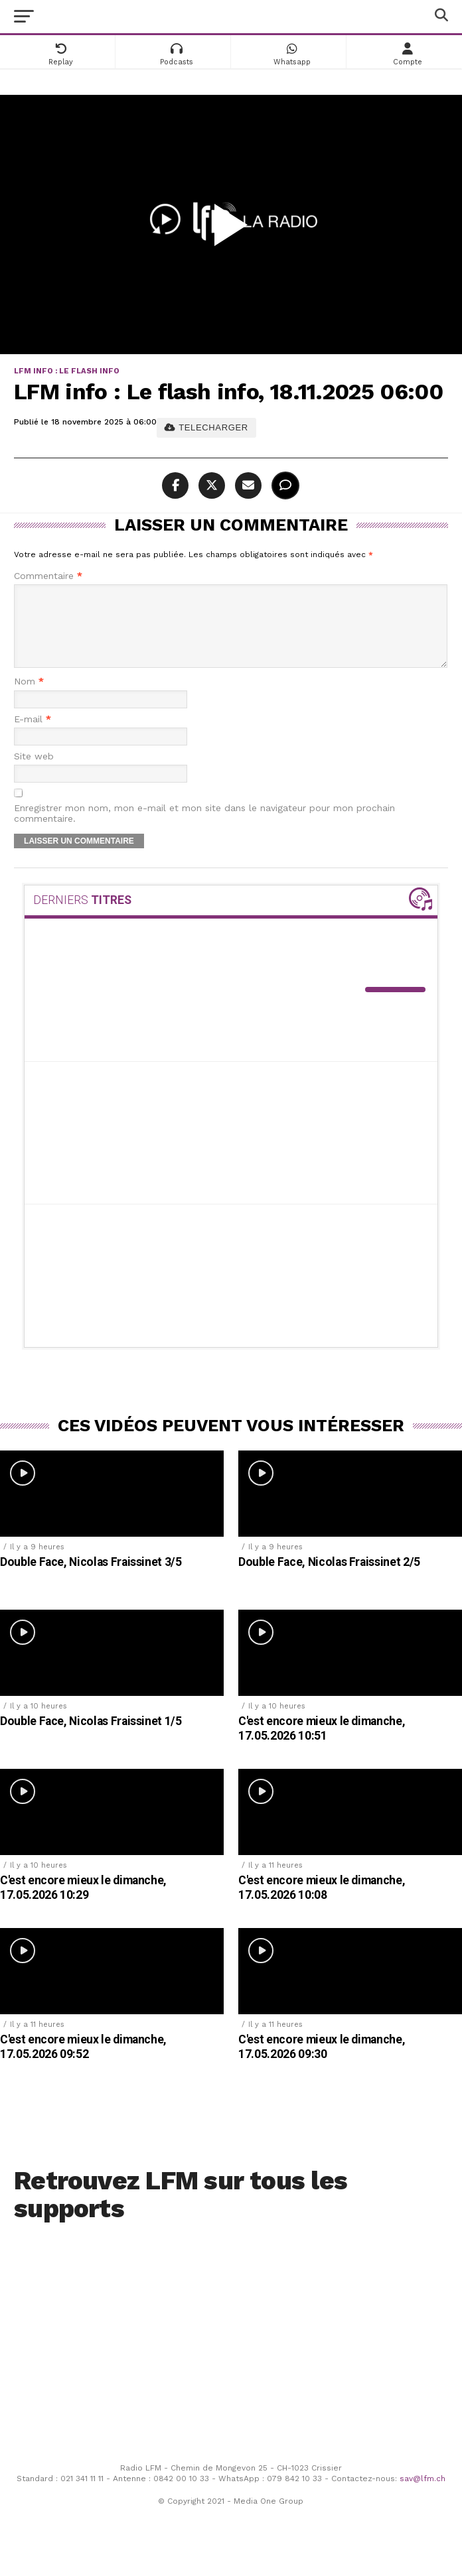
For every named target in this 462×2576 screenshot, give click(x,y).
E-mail (32, 735)
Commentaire (48, 576)
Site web (34, 772)
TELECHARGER (206, 427)
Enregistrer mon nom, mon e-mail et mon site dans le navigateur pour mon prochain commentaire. (204, 829)
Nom (29, 697)
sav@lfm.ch (422, 2494)
